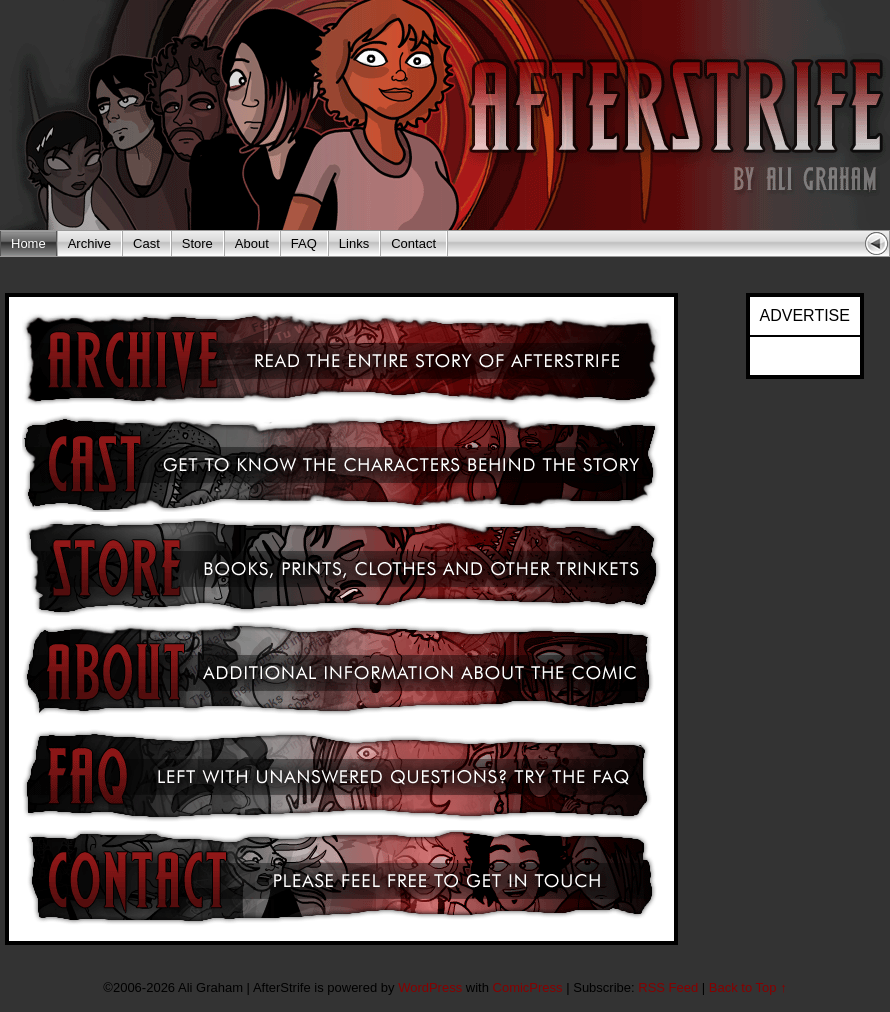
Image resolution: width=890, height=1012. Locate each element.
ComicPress (528, 987)
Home (28, 243)
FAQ (304, 243)
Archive (89, 243)
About (252, 243)
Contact (413, 243)
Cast (146, 243)
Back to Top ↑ (748, 987)
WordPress (430, 987)
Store (197, 243)
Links (354, 243)
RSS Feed (668, 987)
